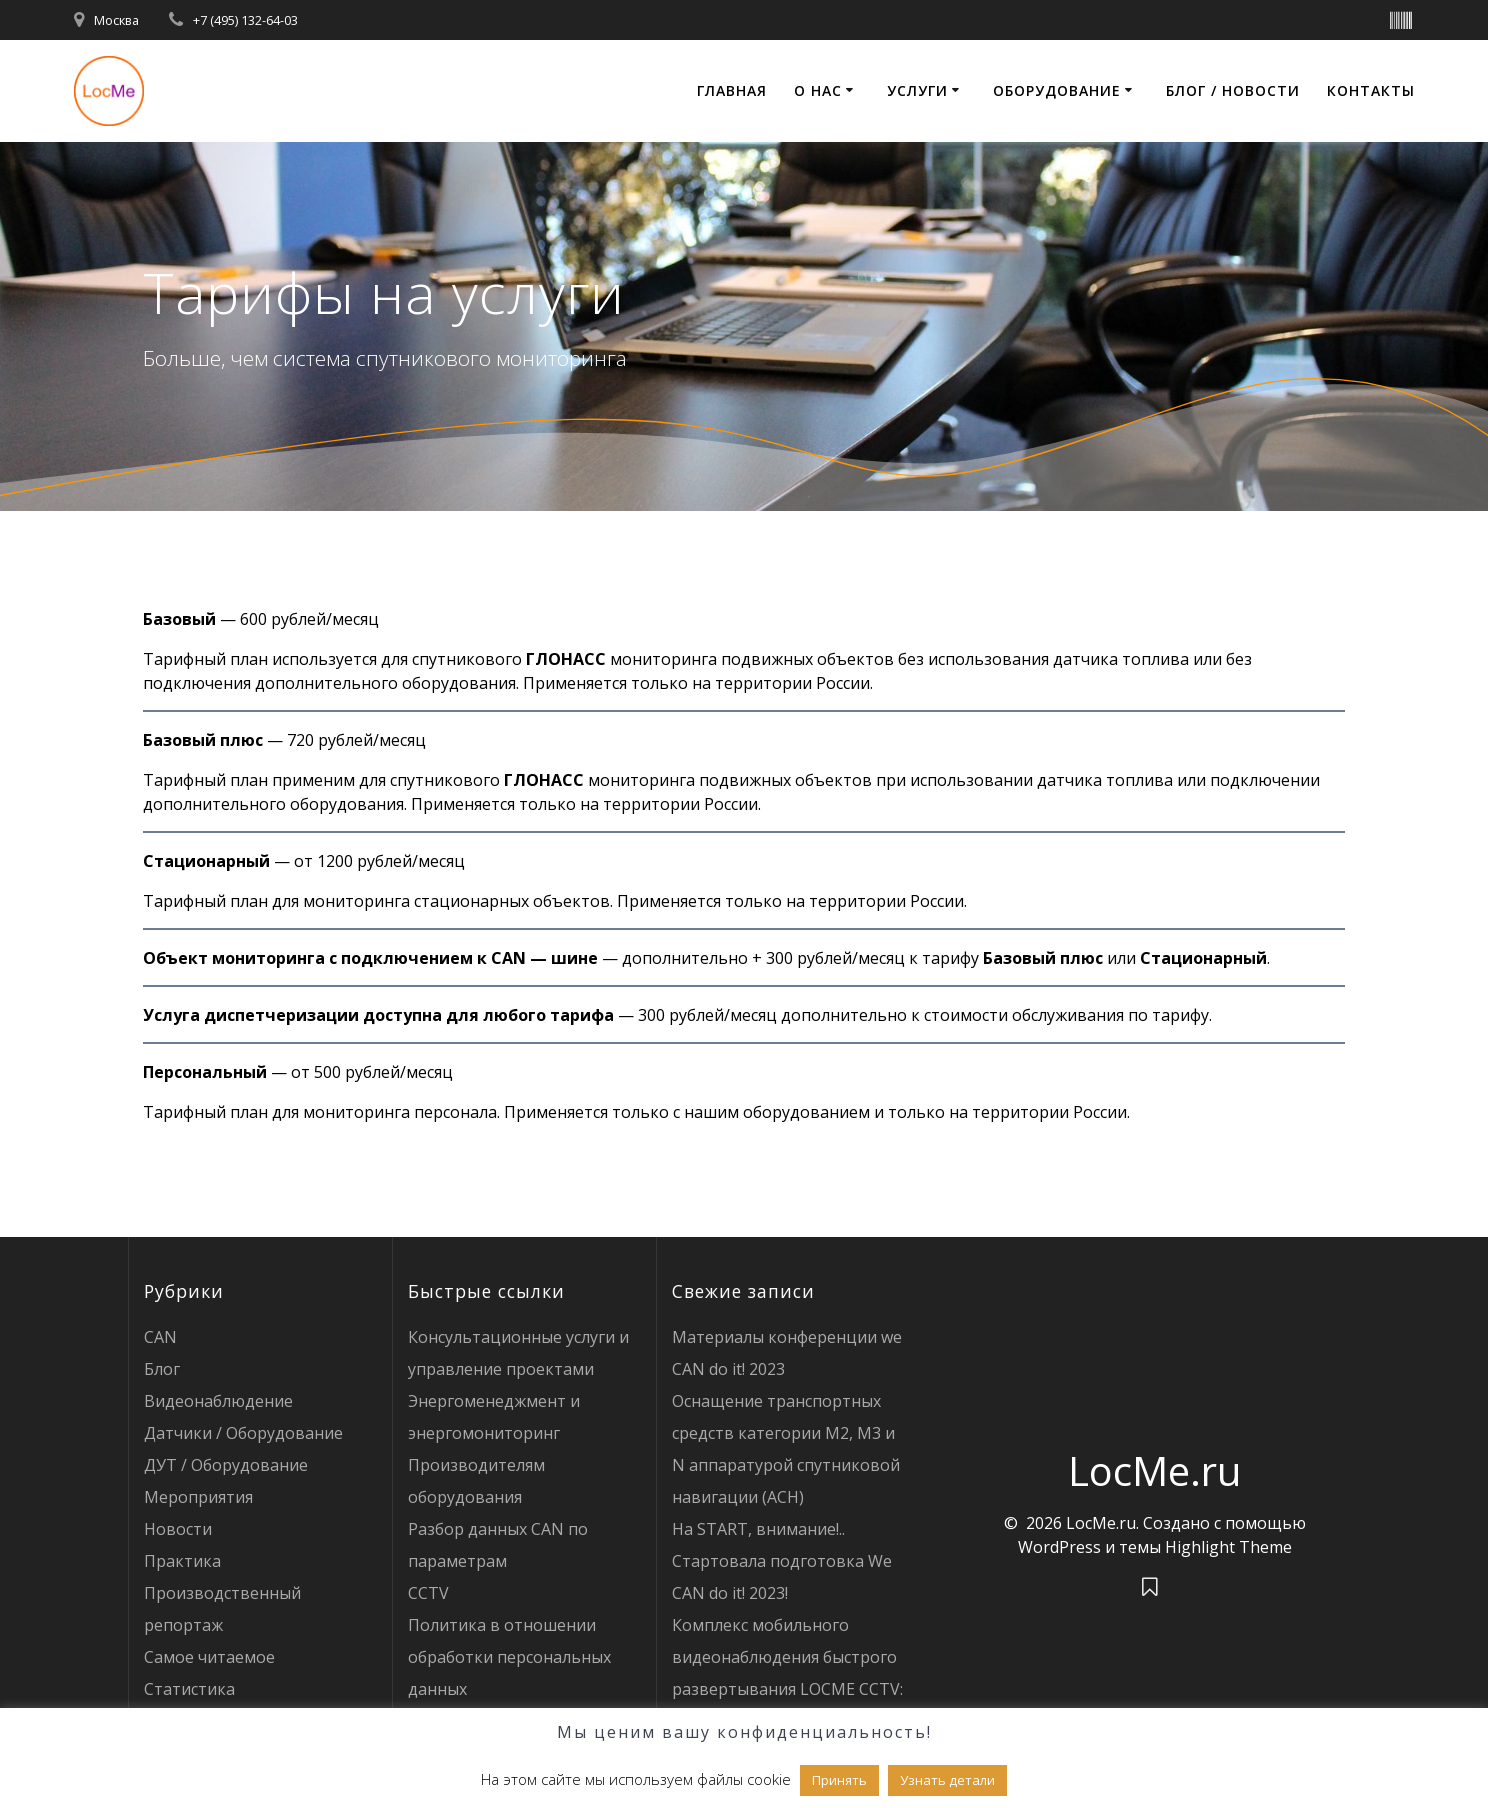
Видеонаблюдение (218, 1401)
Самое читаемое (209, 1657)
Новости (178, 1529)
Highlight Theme (1228, 1547)
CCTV (428, 1593)
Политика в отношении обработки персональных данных (509, 1657)
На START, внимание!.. (758, 1529)
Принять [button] (839, 1780)
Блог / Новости (1233, 90)
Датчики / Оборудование (243, 1433)
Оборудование (1057, 90)
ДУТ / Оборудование (226, 1465)
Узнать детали (947, 1780)
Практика (182, 1561)
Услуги (917, 90)
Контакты (1371, 90)
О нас (818, 90)
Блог (162, 1369)
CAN (160, 1337)
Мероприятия (198, 1497)
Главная (732, 90)
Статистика (189, 1689)
